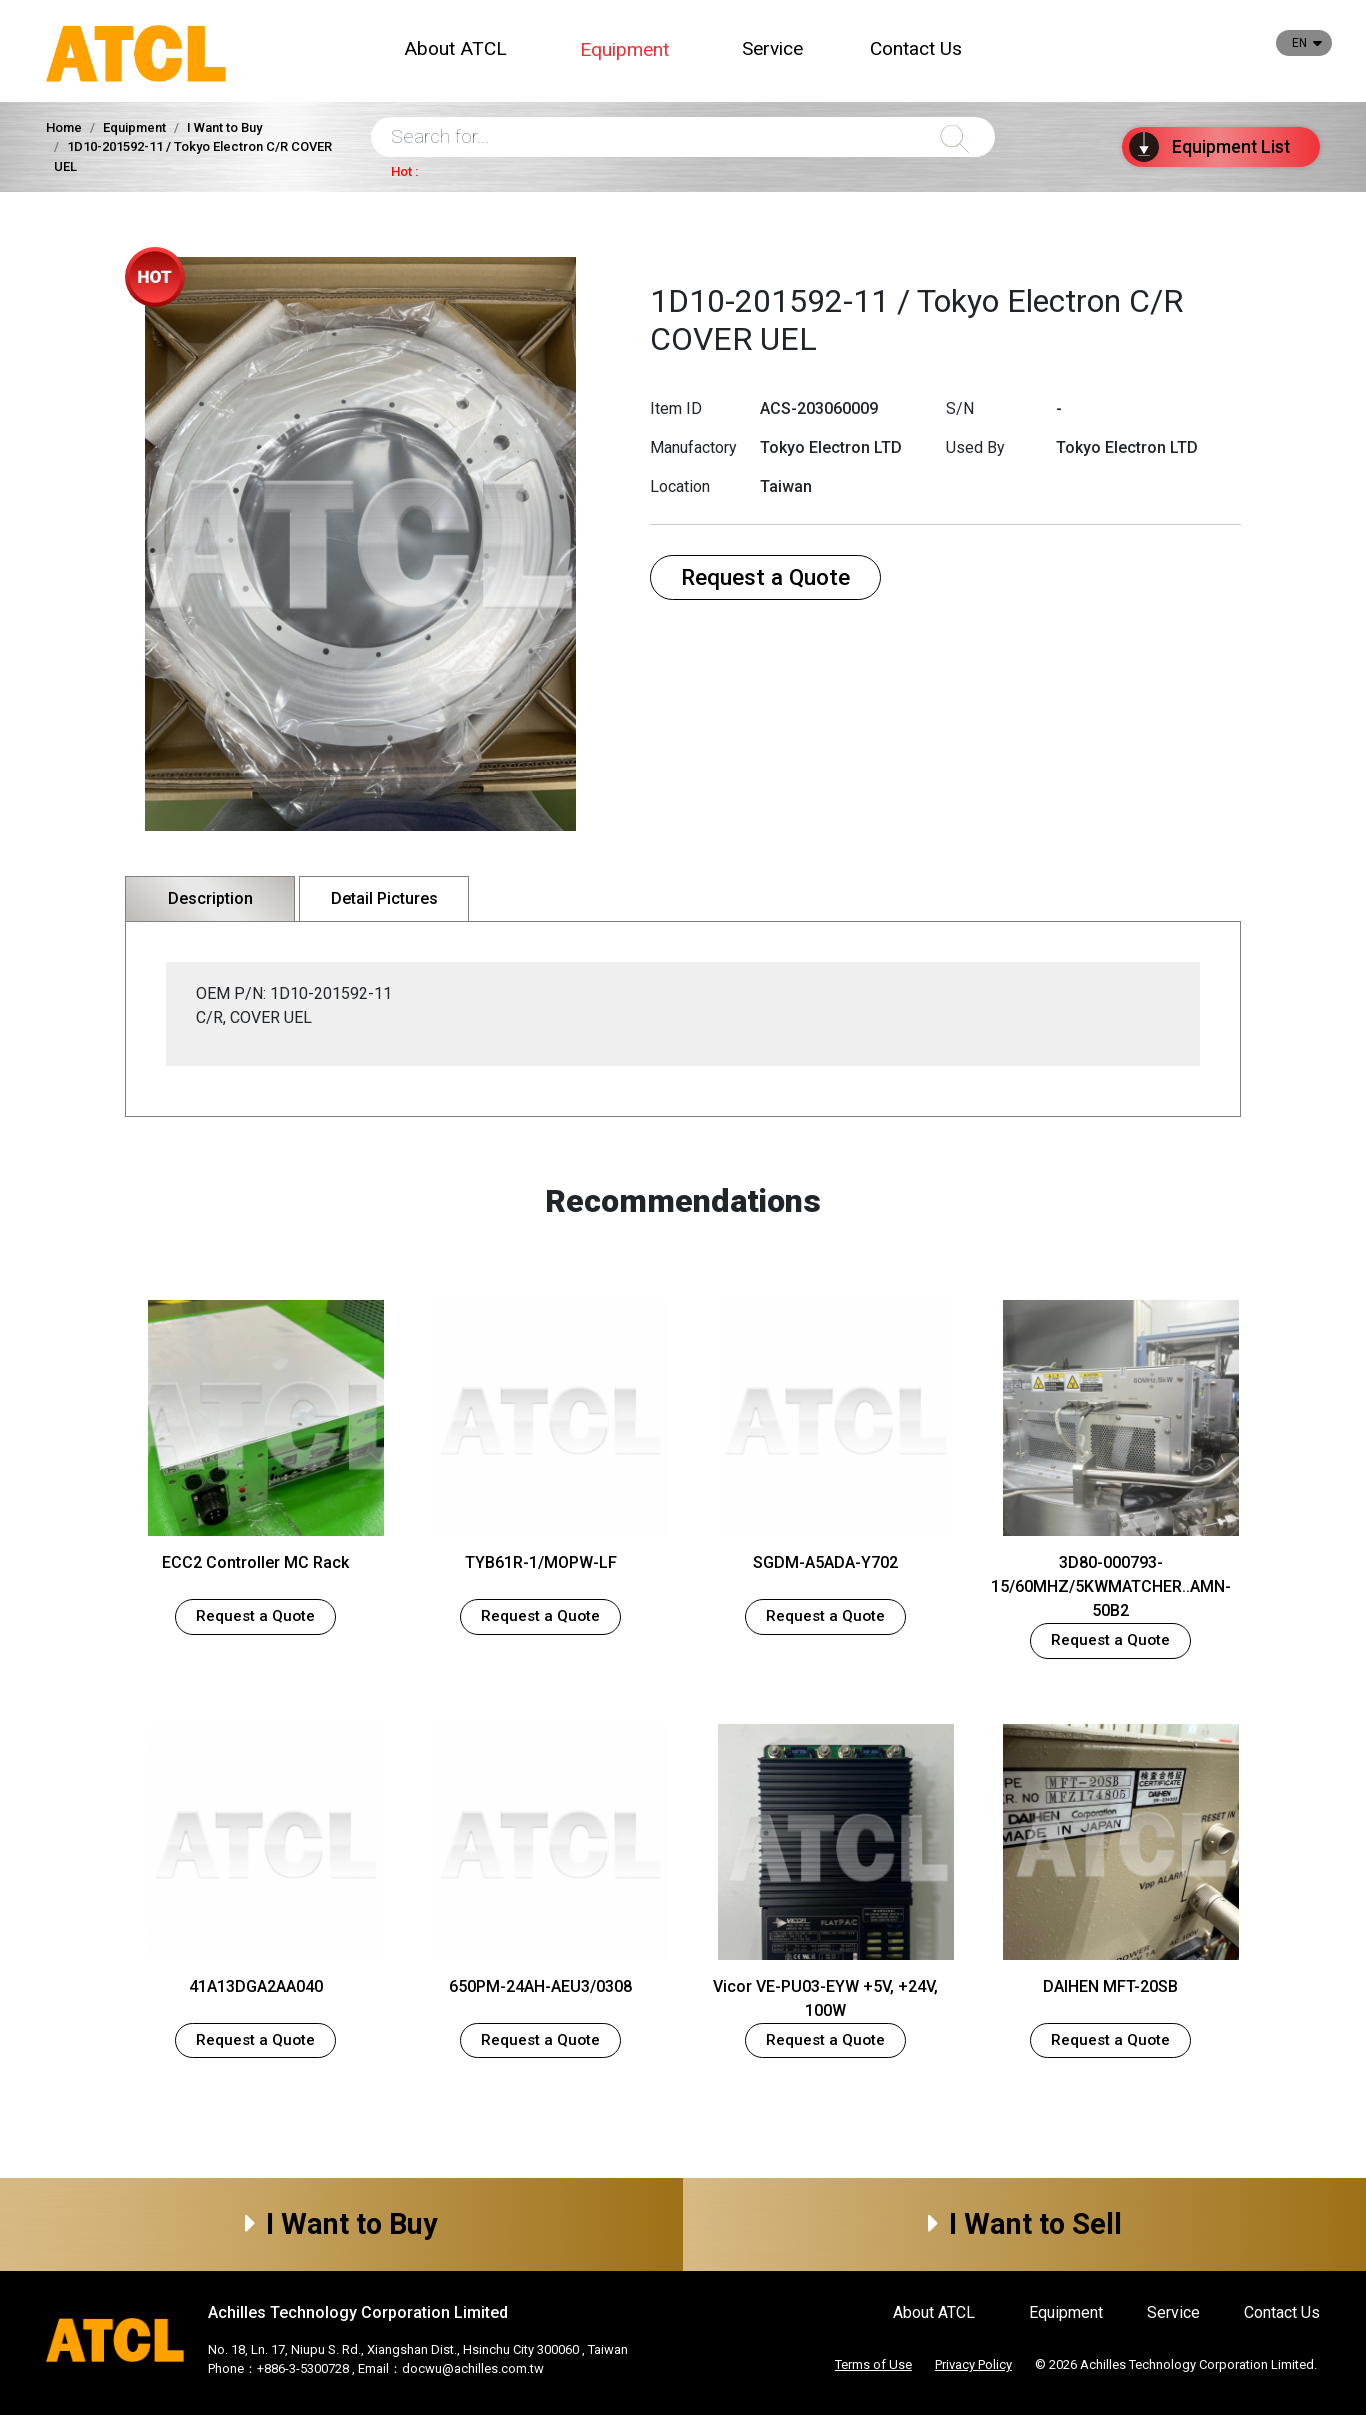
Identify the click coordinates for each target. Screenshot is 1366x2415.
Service (772, 48)
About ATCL (455, 48)
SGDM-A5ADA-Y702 (825, 1562)
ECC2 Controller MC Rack (255, 1562)
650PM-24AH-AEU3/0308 (540, 1986)
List (1209, 147)
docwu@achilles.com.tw (473, 2368)
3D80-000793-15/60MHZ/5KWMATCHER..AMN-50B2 (1111, 1586)
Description (210, 898)
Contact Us (916, 48)
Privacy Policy (973, 2364)
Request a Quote (765, 577)
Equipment (624, 49)
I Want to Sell (1025, 2224)
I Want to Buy (341, 2224)
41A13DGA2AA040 (256, 1986)
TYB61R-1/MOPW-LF (541, 1562)
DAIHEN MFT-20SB (1110, 1986)
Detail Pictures (384, 898)
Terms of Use (873, 2364)
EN (1299, 43)
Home (64, 127)
